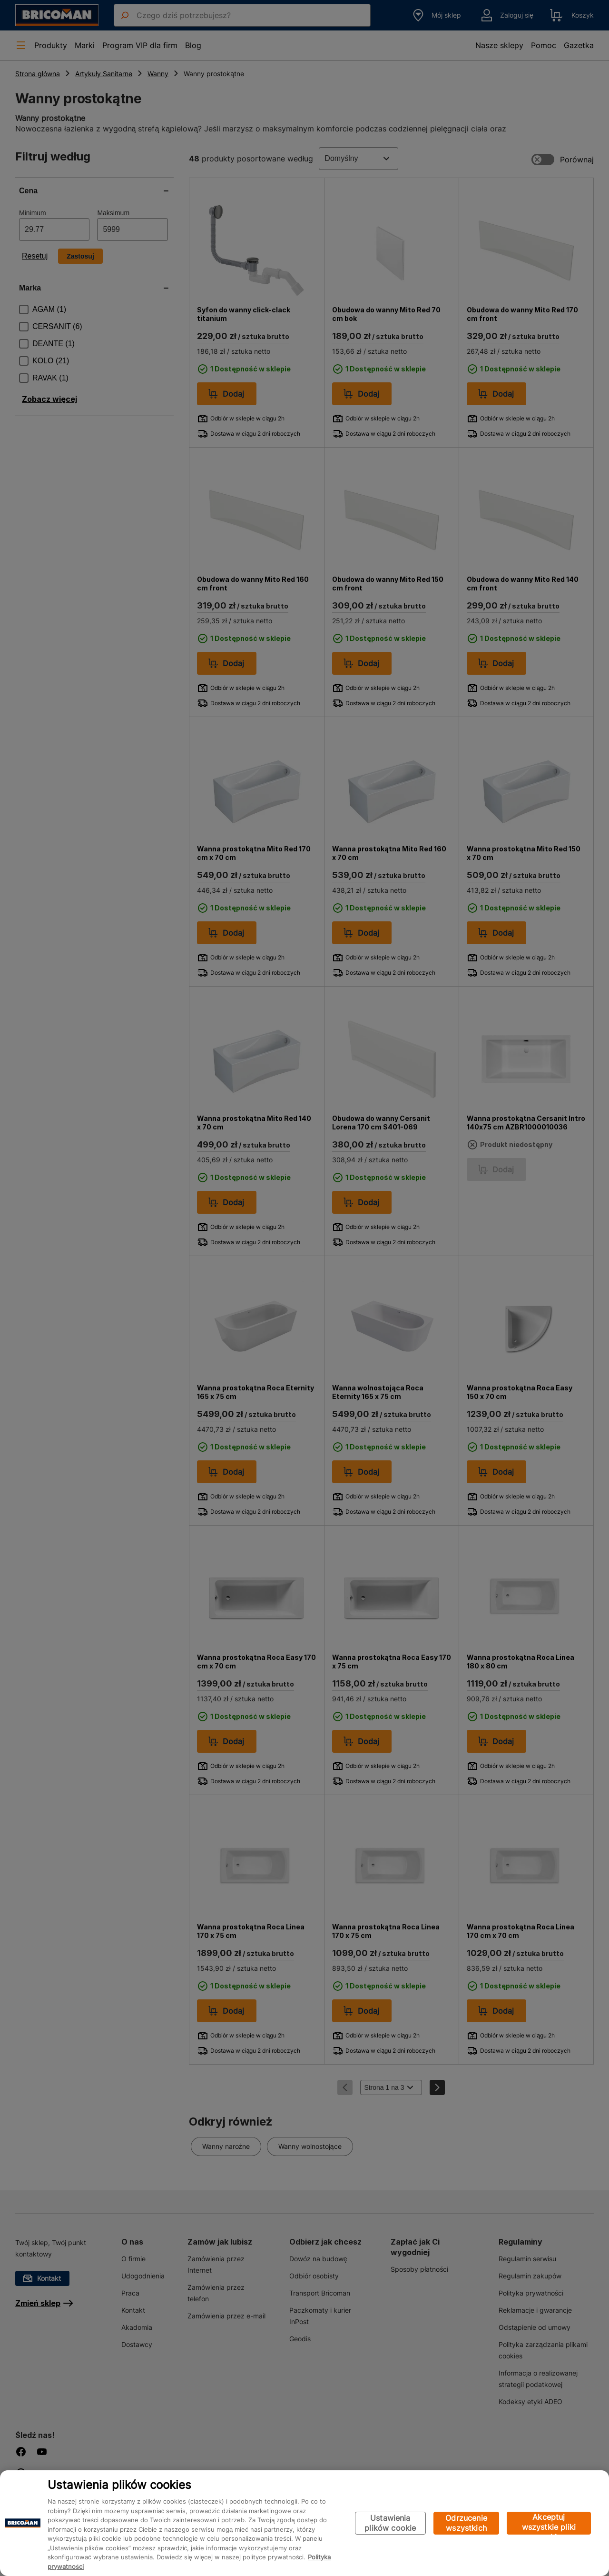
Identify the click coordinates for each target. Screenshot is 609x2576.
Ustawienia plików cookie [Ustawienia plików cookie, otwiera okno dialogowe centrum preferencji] (390, 2523)
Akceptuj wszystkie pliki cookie (549, 2523)
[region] (304, 2523)
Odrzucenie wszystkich (466, 2523)
